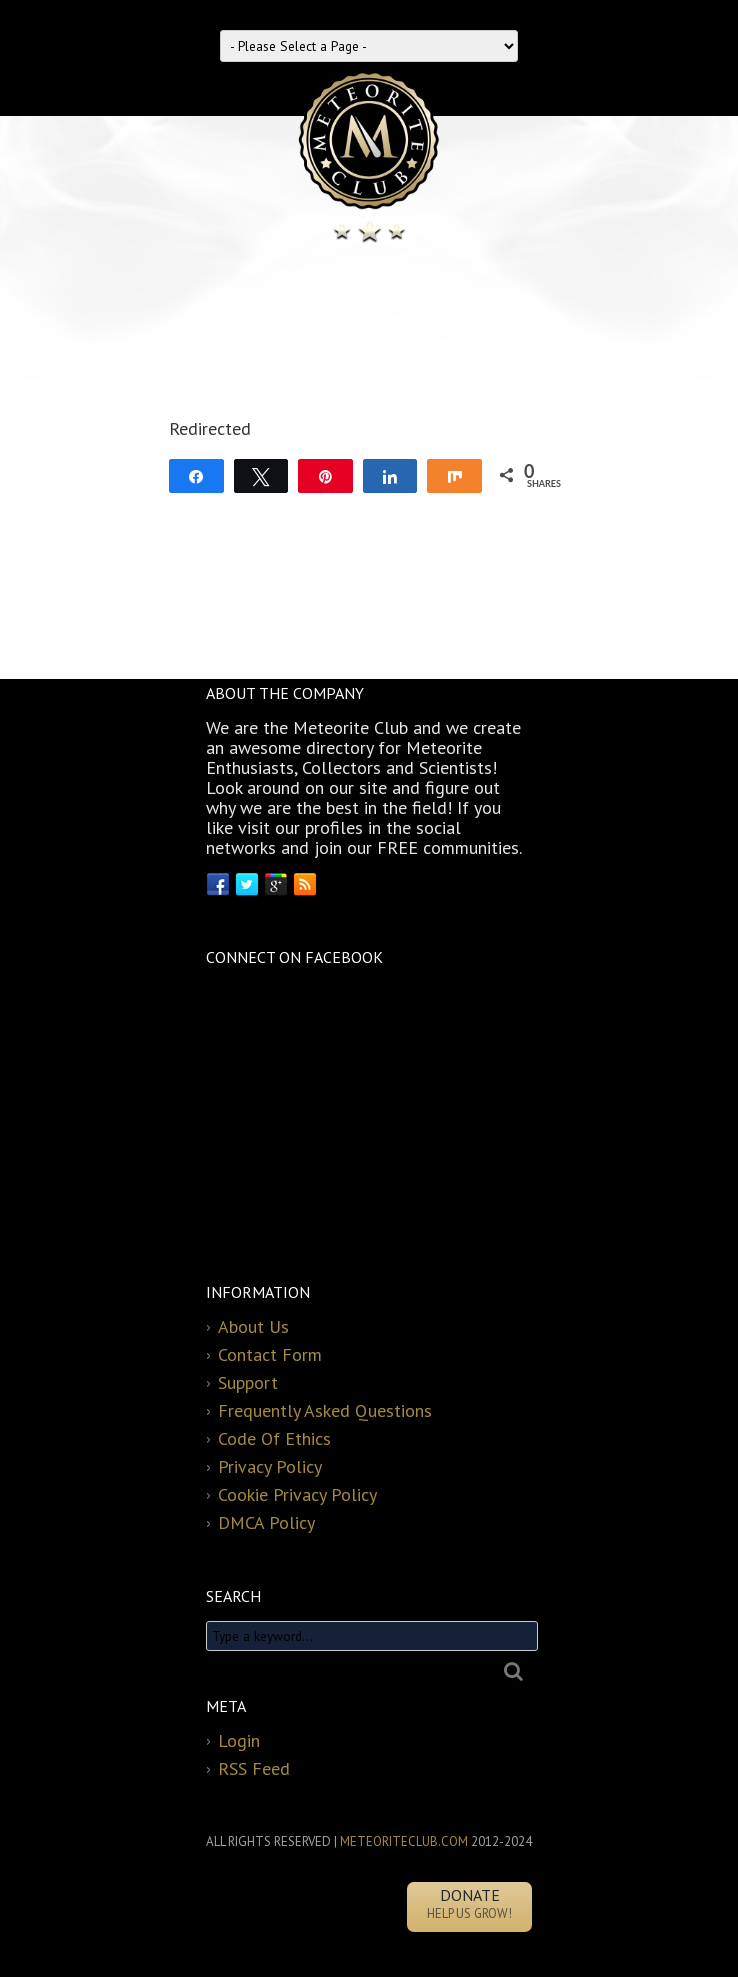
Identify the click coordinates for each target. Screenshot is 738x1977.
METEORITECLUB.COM (404, 1841)
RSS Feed (254, 1768)
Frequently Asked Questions (325, 1410)
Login (239, 1740)
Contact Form (270, 1354)
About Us (253, 1326)
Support (248, 1382)
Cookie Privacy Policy (297, 1494)
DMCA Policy (266, 1522)
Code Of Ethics (274, 1438)
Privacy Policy (270, 1466)
